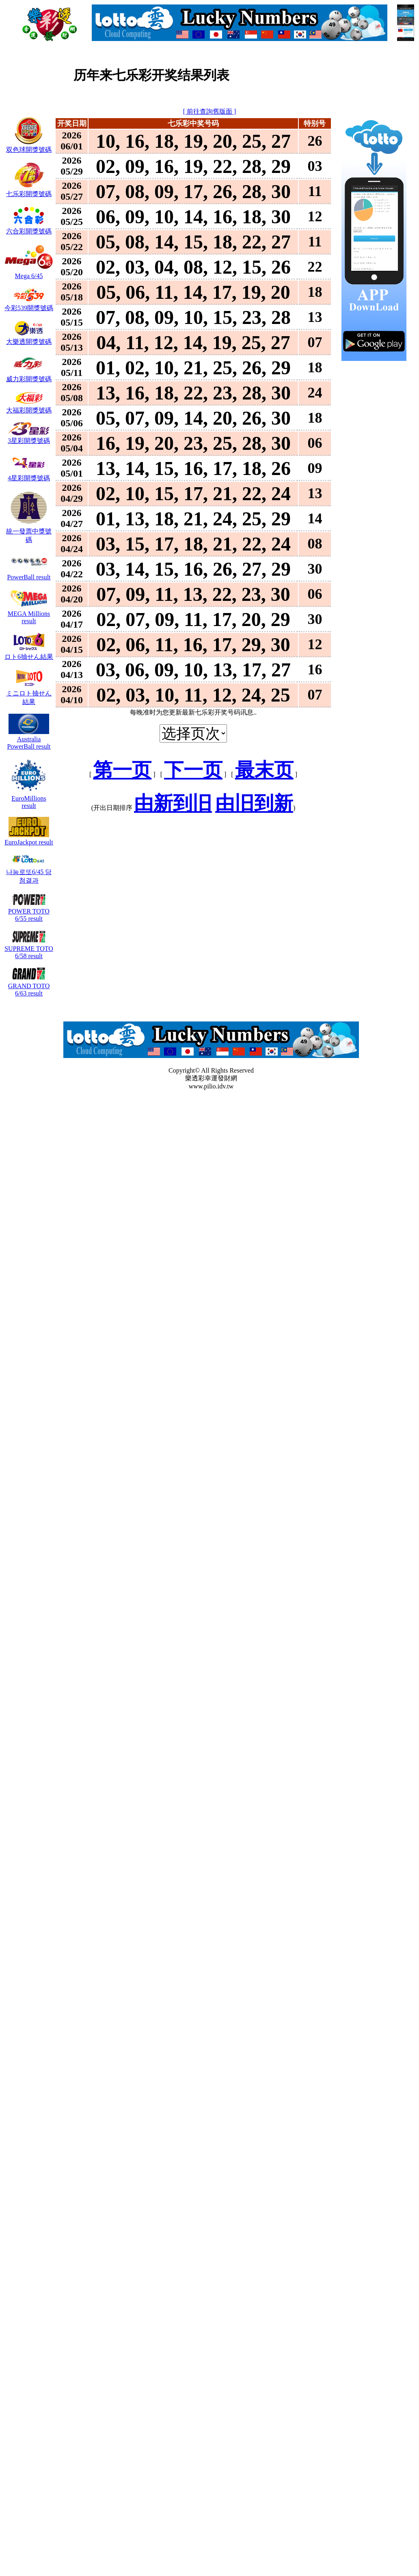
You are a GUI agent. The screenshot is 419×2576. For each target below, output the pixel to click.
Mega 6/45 (28, 272)
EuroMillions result (29, 798)
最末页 (264, 770)
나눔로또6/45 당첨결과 (29, 872)
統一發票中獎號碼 (29, 531)
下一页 (193, 770)
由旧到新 (254, 803)
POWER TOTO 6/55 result (29, 911)
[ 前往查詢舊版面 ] (209, 111)
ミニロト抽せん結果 (29, 693)
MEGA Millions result (29, 613)
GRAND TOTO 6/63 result (29, 986)
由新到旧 (173, 803)
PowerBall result (28, 573)
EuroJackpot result (28, 838)
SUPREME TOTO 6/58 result (28, 948)
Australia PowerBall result (28, 739)
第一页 (122, 770)
